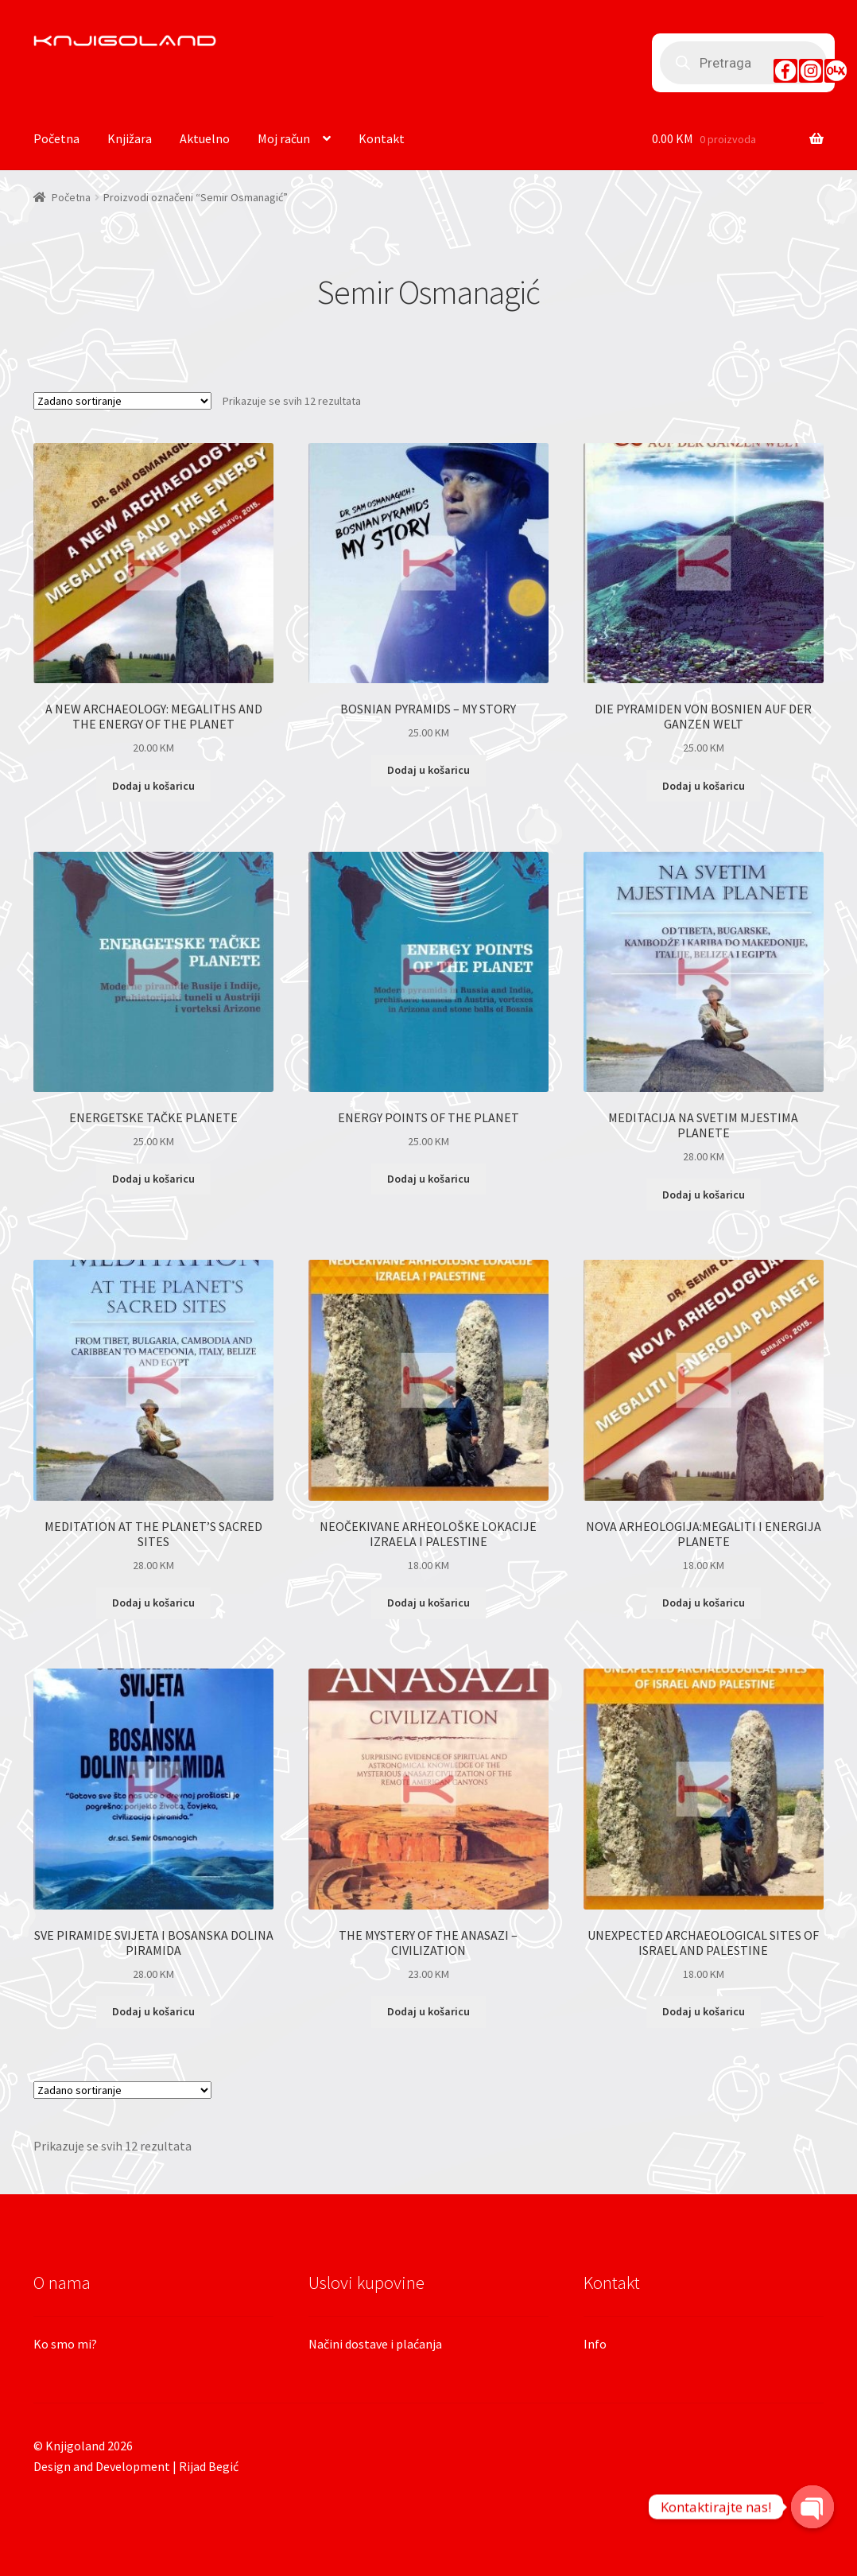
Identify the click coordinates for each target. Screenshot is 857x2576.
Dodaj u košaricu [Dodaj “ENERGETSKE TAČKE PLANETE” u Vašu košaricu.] (153, 1178)
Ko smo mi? (65, 2344)
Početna (56, 138)
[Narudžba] (122, 401)
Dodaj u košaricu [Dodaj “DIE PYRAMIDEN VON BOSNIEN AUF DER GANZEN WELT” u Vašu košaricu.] (703, 786)
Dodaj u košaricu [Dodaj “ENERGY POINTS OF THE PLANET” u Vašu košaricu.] (428, 1178)
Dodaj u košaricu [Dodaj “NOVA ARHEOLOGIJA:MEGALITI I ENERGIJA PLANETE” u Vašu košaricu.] (703, 1602)
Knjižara (129, 138)
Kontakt (382, 138)
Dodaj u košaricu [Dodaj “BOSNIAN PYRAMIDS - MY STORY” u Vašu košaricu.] (428, 770)
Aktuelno (205, 138)
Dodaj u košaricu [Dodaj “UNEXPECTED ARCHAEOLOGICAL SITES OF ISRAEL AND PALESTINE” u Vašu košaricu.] (703, 2011)
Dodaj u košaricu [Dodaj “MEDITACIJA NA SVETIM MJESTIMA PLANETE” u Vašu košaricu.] (703, 1194)
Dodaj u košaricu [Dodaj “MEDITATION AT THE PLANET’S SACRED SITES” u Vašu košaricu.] (153, 1602)
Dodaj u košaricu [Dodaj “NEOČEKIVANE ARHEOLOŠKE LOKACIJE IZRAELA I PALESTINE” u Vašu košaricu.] (428, 1602)
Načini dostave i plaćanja (375, 2344)
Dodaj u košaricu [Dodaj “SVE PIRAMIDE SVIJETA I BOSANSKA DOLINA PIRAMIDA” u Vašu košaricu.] (153, 2011)
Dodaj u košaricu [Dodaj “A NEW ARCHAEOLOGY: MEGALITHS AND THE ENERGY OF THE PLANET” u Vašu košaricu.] (153, 786)
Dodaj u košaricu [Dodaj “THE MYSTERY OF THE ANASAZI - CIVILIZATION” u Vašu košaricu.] (428, 2011)
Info (595, 2344)
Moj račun (284, 138)
